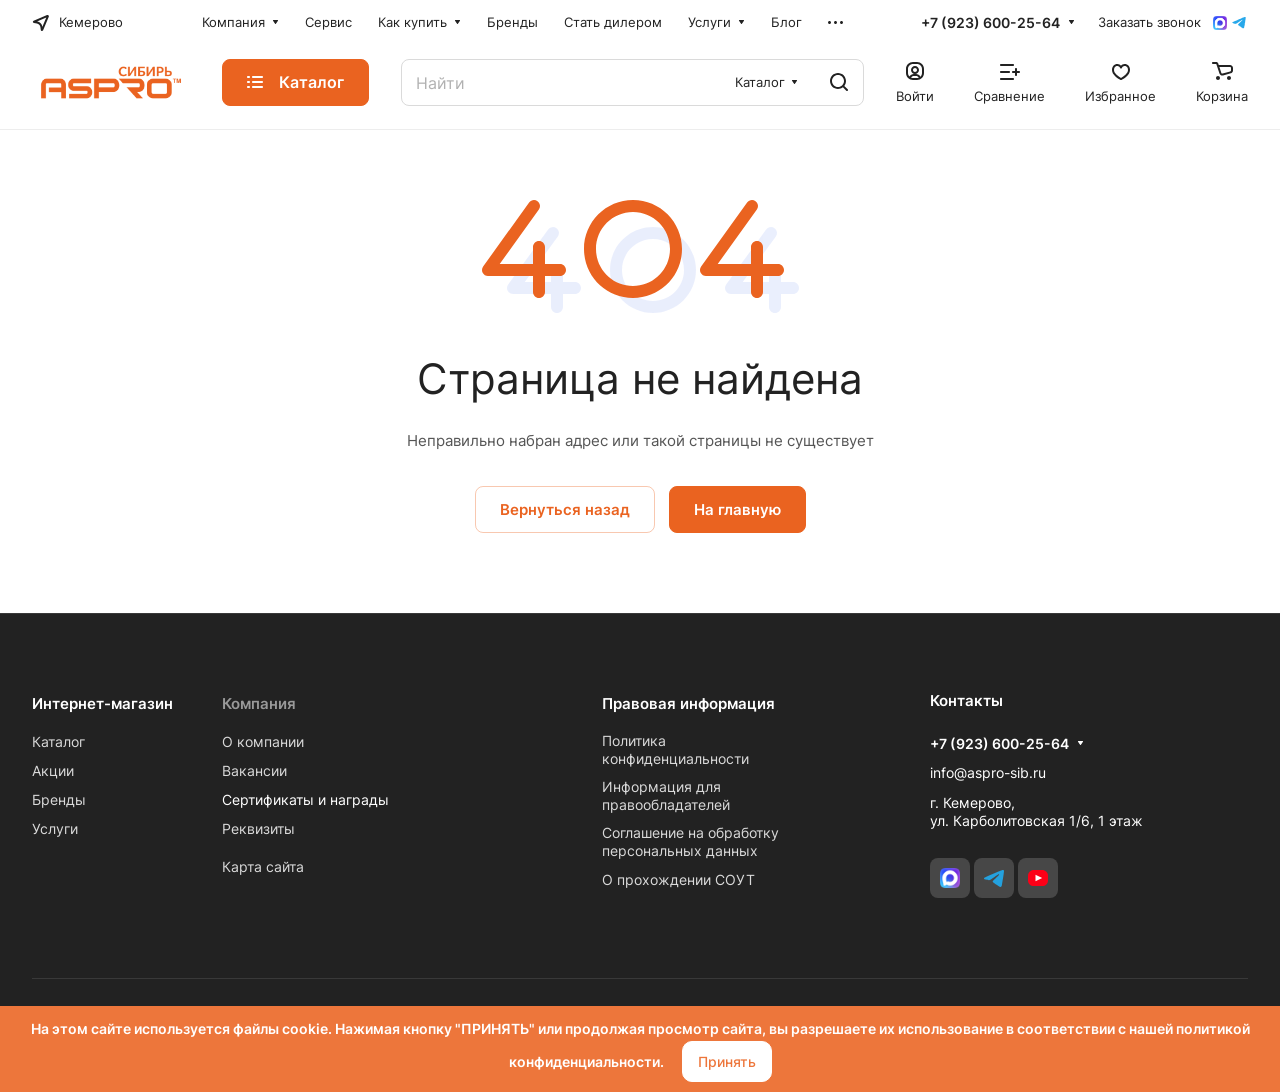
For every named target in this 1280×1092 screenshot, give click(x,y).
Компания (259, 703)
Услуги (55, 828)
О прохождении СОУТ (678, 879)
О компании (263, 741)
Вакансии (254, 770)
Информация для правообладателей (666, 795)
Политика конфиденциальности (675, 749)
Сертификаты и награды (305, 799)
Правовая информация (688, 703)
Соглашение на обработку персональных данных (690, 841)
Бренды (59, 799)
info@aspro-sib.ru (988, 772)
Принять (727, 1061)
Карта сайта (263, 866)
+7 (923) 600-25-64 (990, 22)
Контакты (966, 700)
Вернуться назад (565, 509)
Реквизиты (258, 828)
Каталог (58, 741)
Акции (53, 770)
